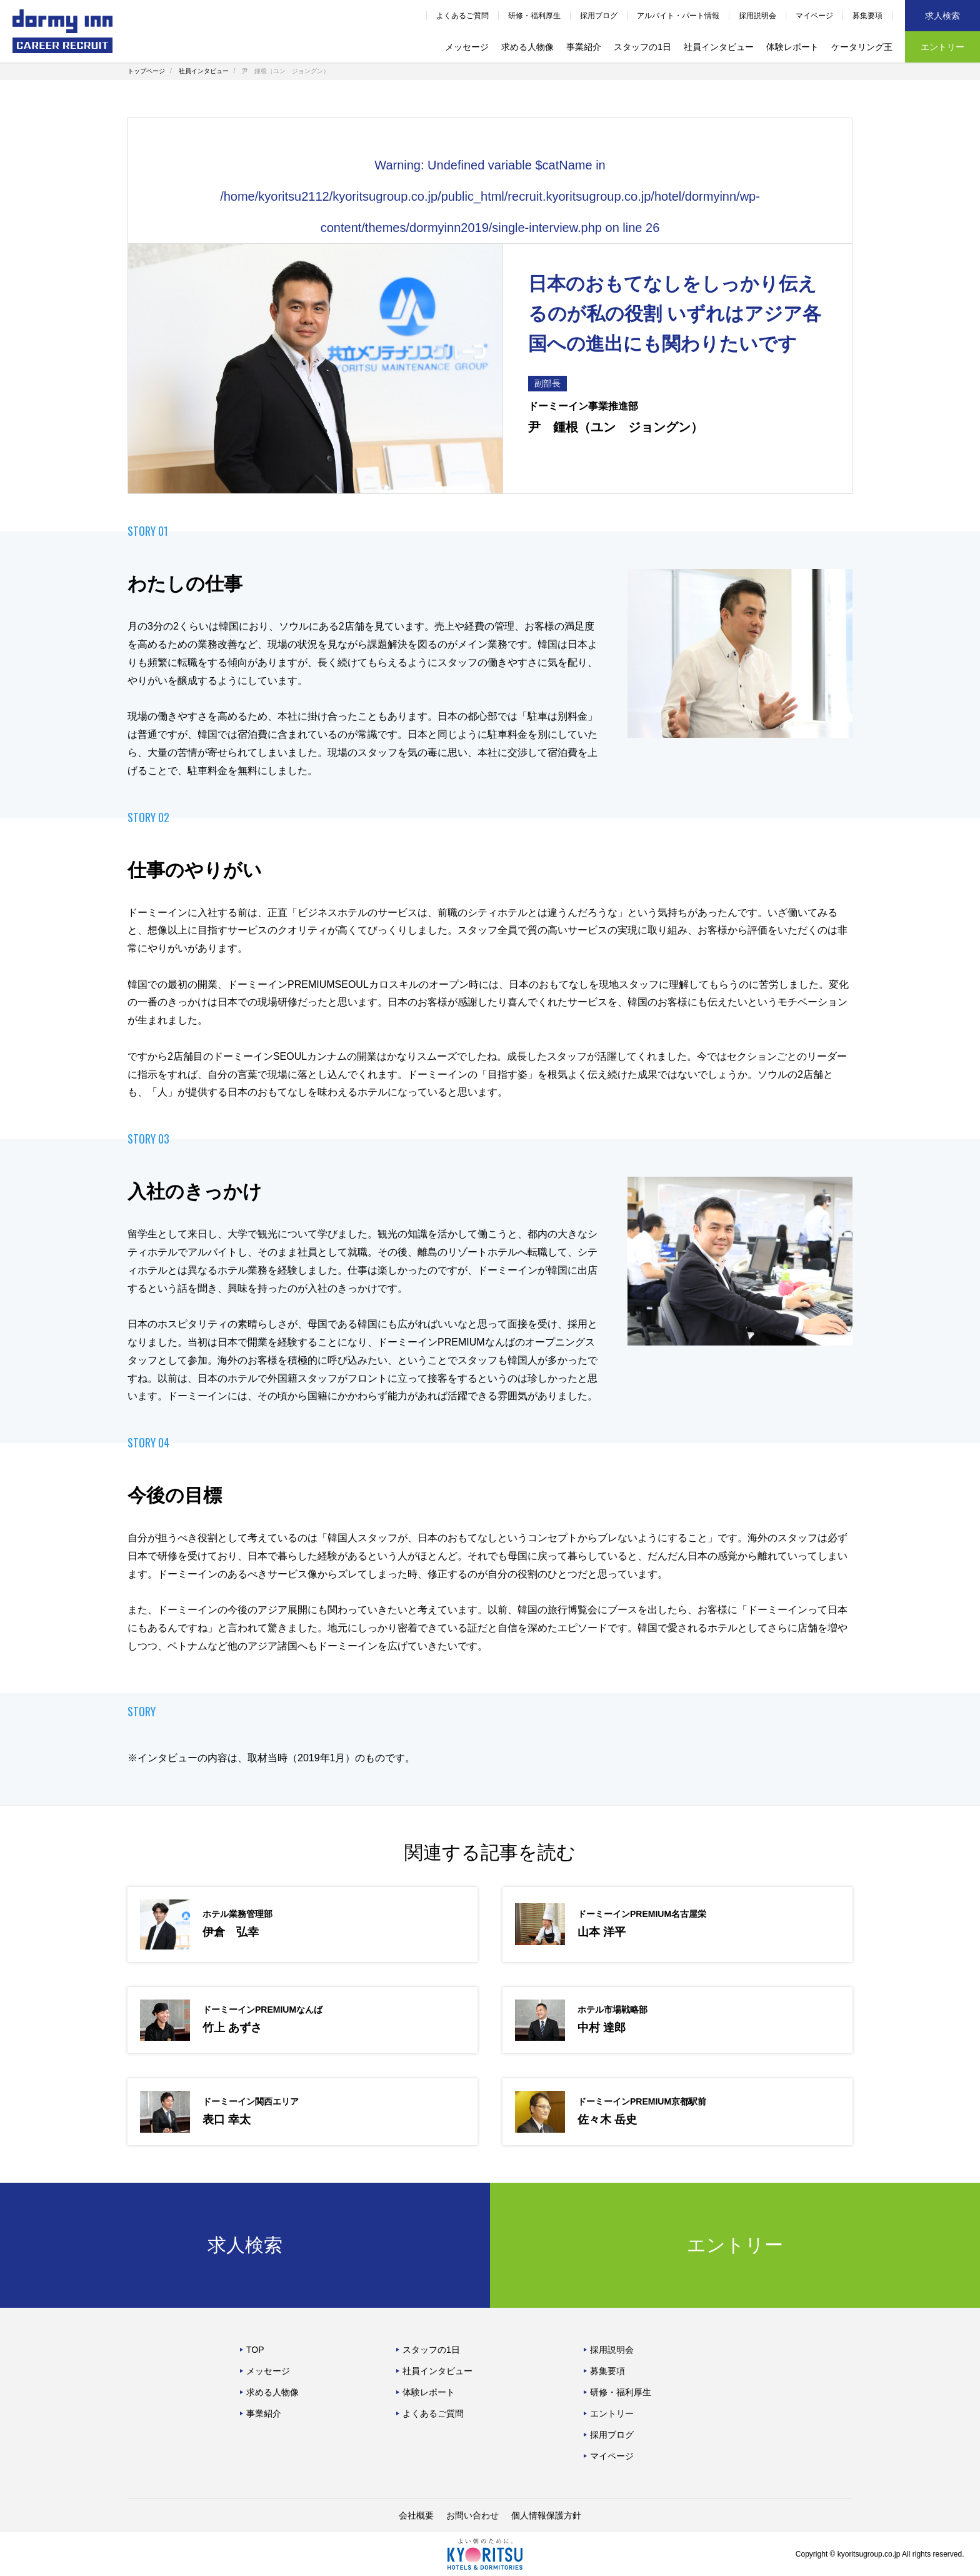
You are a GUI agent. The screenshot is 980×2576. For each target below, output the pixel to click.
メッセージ (467, 47)
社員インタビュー (719, 47)
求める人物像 (527, 47)
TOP (255, 2349)
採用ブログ (599, 15)
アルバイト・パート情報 (678, 15)
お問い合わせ (472, 2515)
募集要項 (867, 15)
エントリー (942, 47)
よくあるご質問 (462, 15)
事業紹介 (583, 47)
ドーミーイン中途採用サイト (62, 31)
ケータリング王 (861, 47)
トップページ (146, 71)
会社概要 (416, 2515)
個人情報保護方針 (546, 2515)
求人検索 (942, 16)
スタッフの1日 (642, 47)
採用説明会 (757, 15)
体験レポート (792, 47)
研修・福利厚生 (534, 15)
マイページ (814, 15)
